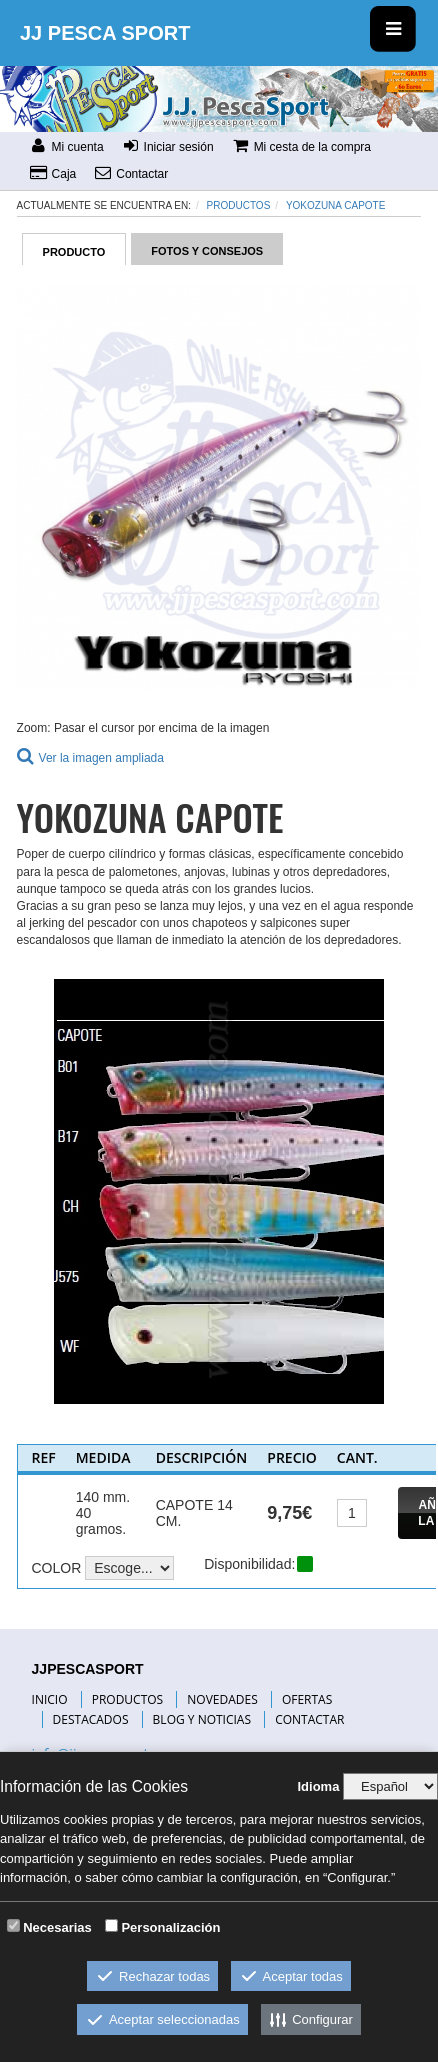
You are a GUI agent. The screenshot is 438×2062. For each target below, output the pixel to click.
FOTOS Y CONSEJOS (207, 251)
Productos (239, 205)
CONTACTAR (309, 1719)
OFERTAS (307, 1699)
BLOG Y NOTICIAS (202, 1719)
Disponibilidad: (249, 1564)
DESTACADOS (91, 1719)
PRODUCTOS (128, 1699)
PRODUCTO (74, 252)
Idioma (318, 1786)
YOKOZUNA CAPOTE (335, 205)
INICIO (50, 1699)
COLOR (56, 1568)
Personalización (170, 1927)
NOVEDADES (222, 1699)
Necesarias (57, 1927)
